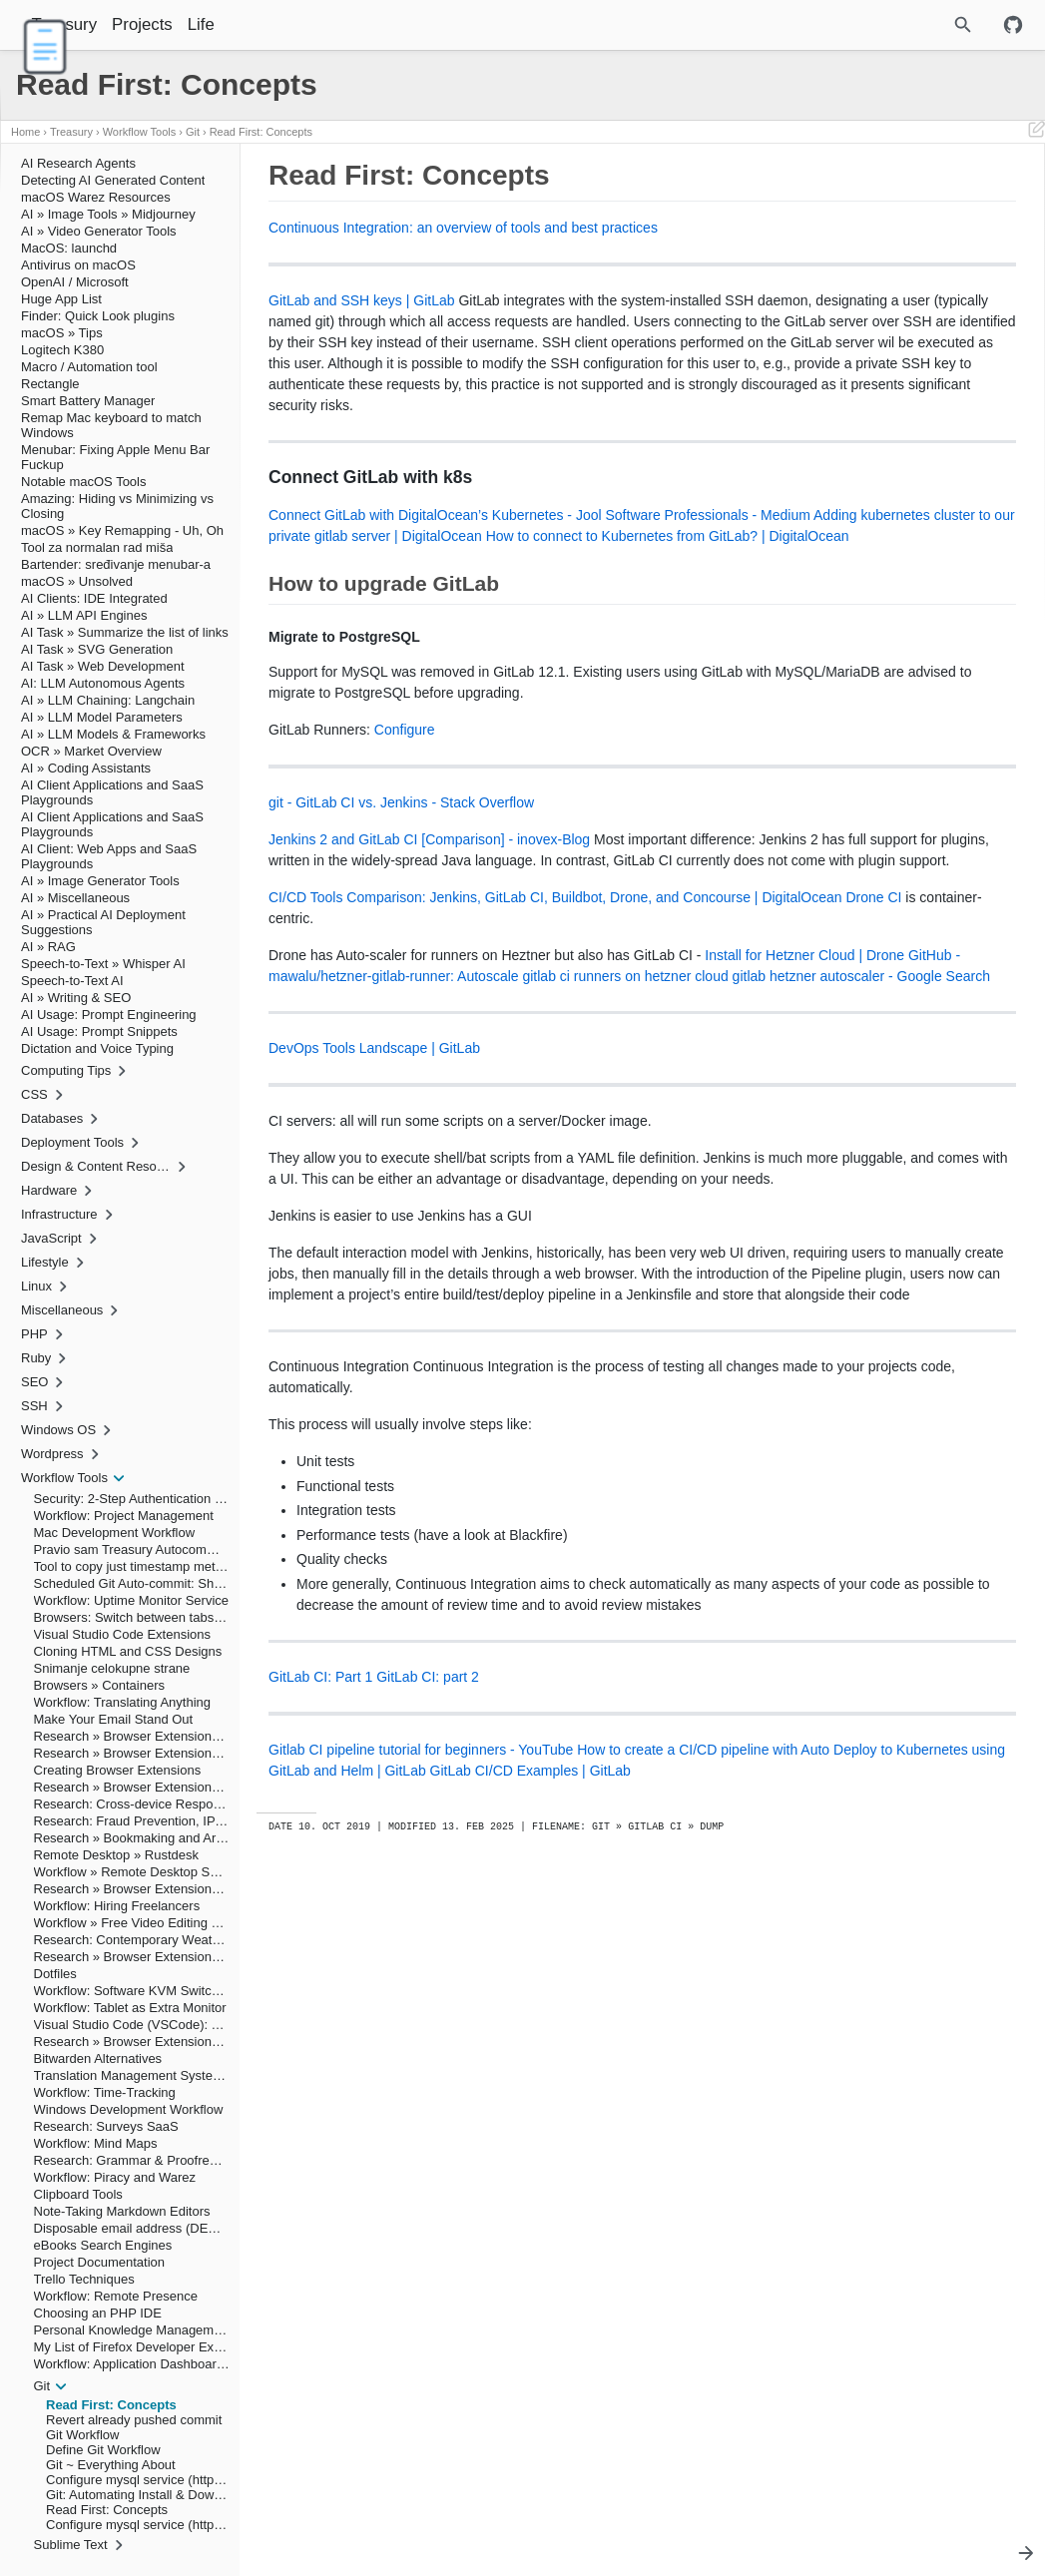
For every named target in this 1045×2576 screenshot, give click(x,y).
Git (193, 132)
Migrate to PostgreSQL (830, 229)
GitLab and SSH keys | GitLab (361, 300)
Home (25, 132)
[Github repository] (1013, 25)
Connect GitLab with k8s (824, 201)
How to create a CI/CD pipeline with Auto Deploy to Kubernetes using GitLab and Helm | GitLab (471, 2127)
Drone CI (459, 1086)
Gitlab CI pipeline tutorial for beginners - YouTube (420, 2106)
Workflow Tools (140, 132)
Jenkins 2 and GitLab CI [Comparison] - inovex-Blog (429, 965)
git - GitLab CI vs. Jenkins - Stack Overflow (401, 928)
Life (252, 24)
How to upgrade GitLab (811, 215)
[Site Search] (910, 25)
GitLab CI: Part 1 (320, 2033)
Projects (193, 24)
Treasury (116, 24)
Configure (404, 855)
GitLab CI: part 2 (427, 2033)
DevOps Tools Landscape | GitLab (374, 1258)
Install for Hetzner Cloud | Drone (377, 1144)
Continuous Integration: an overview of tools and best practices (463, 228)
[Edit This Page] (1036, 132)
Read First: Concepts (261, 132)
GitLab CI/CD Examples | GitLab (457, 2148)
